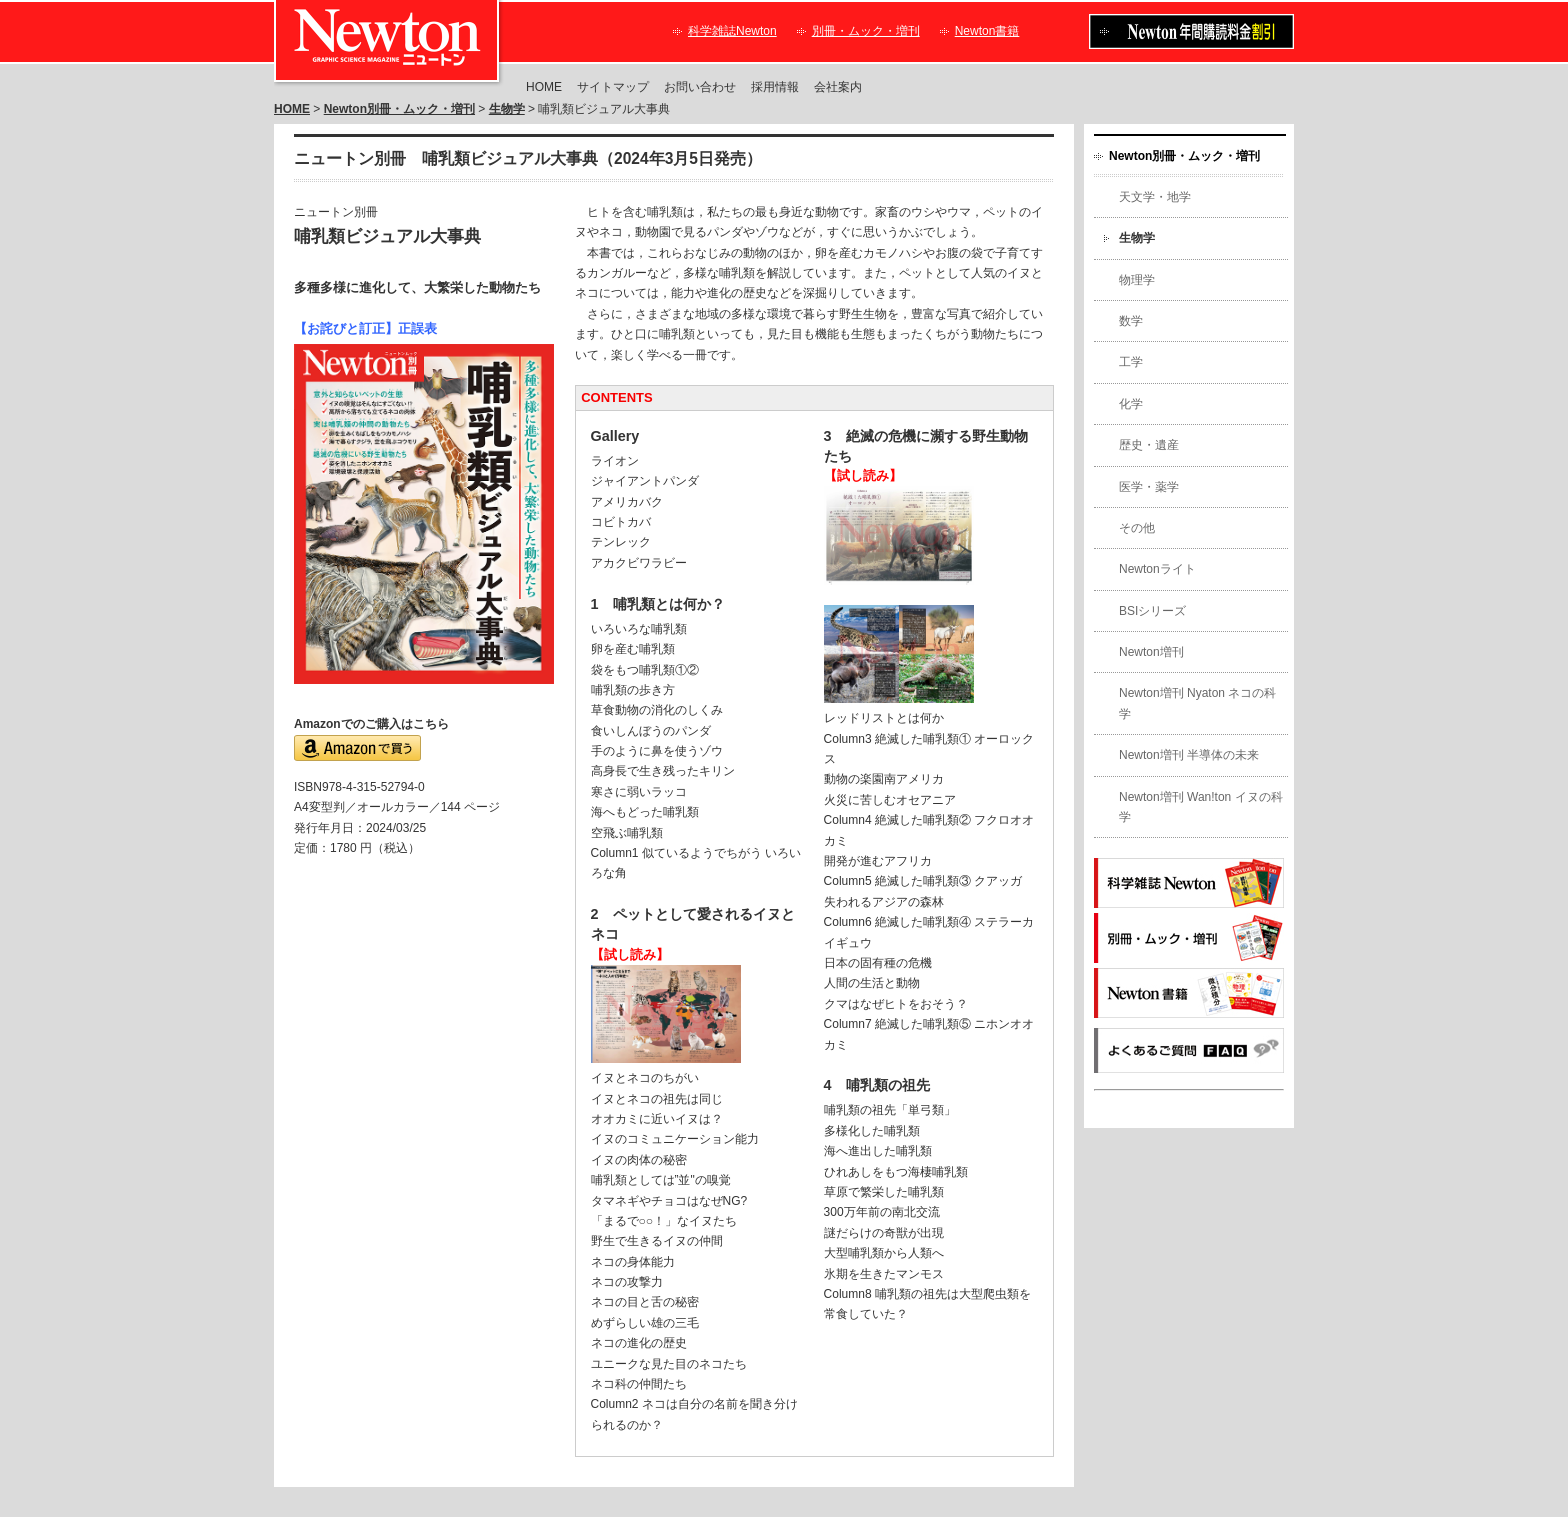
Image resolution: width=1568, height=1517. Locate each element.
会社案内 (838, 87)
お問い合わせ (700, 87)
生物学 (507, 109)
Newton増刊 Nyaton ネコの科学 (1197, 703)
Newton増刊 (1151, 652)
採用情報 (775, 87)
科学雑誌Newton (732, 31)
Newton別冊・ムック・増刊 (399, 109)
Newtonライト (1157, 569)
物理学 (1137, 280)
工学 (1131, 362)
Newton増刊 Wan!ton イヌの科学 (1201, 807)
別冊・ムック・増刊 (866, 31)
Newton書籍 (987, 31)
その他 (1137, 528)
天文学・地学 (1155, 197)
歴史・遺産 (1149, 445)
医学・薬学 (1149, 487)
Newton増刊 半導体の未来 (1189, 755)
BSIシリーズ (1152, 611)
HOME (544, 87)
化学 (1131, 404)
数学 (1131, 321)
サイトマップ (613, 87)
